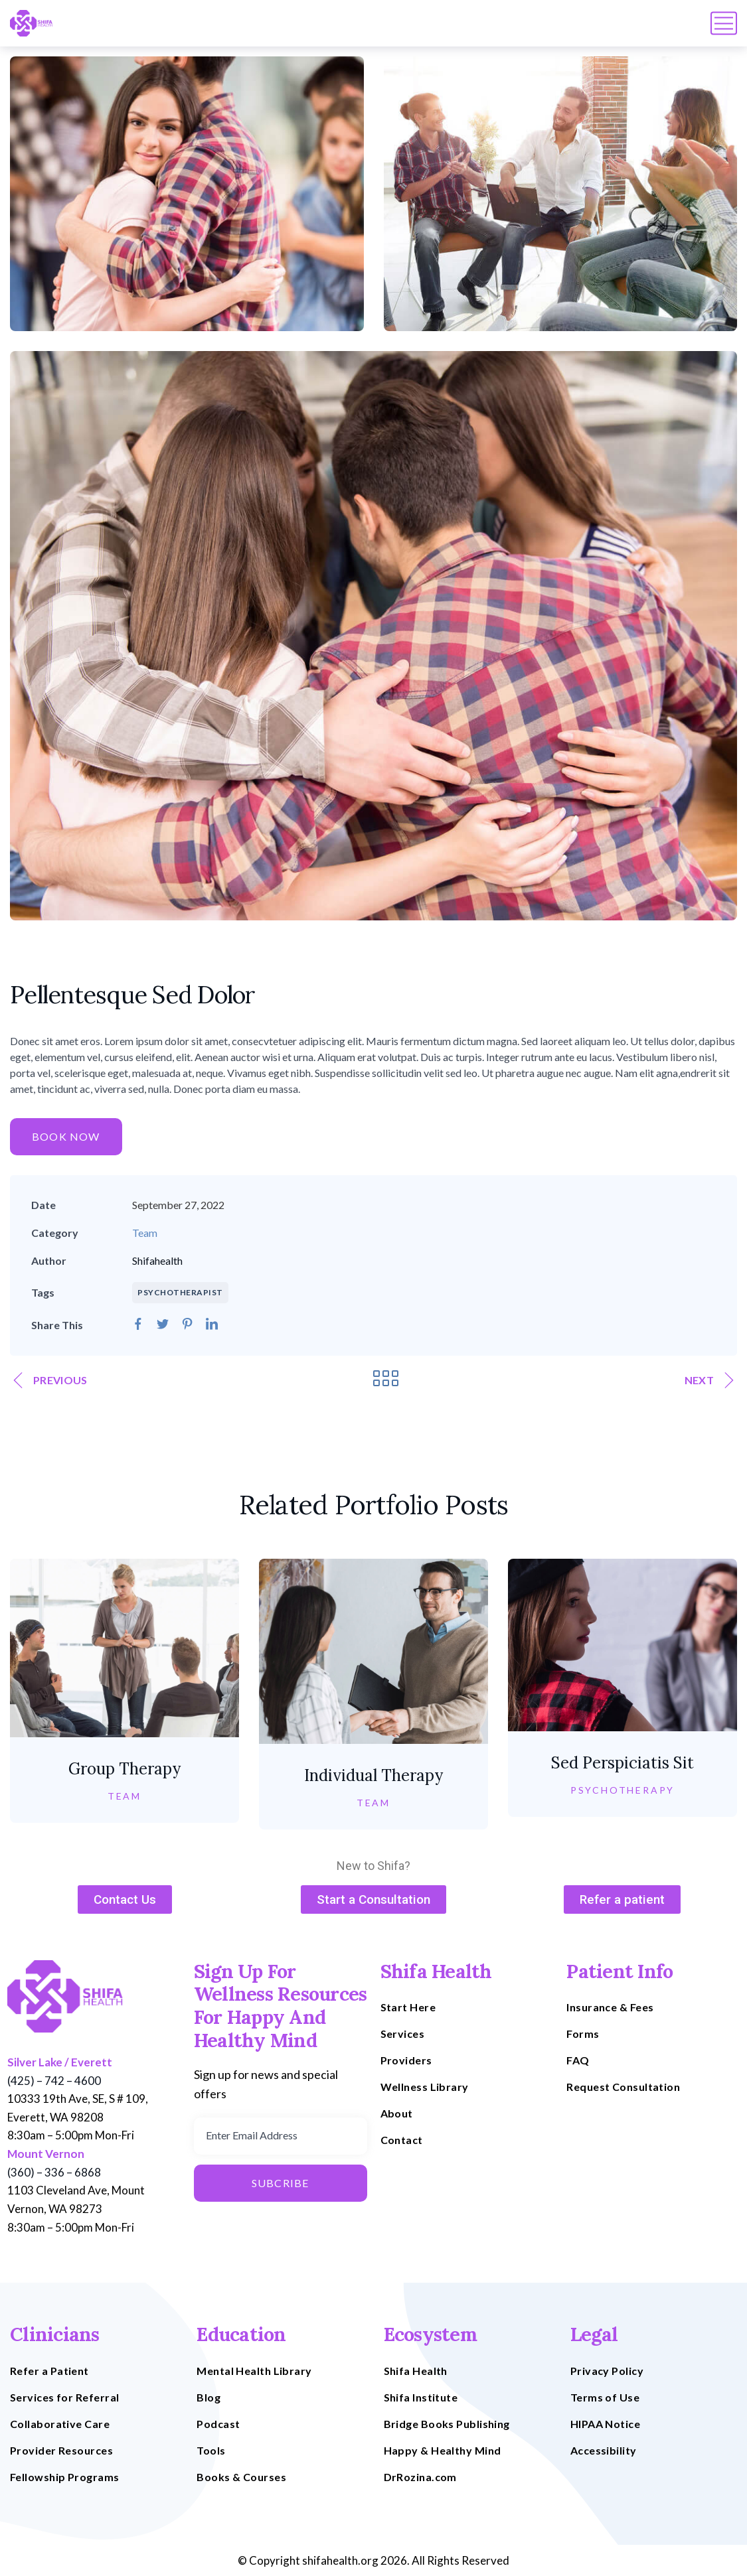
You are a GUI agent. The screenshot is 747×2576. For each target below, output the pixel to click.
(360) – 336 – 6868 (54, 2172)
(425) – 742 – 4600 (54, 2081)
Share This (57, 1325)
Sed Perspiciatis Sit (622, 1763)
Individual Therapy (373, 1775)
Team (144, 1232)
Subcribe (280, 2183)
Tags (42, 1292)
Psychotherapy (622, 1790)
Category (54, 1232)
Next (709, 1380)
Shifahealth (157, 1260)
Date (43, 1204)
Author (48, 1260)
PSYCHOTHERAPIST (180, 1292)
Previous (50, 1380)
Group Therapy (124, 1768)
